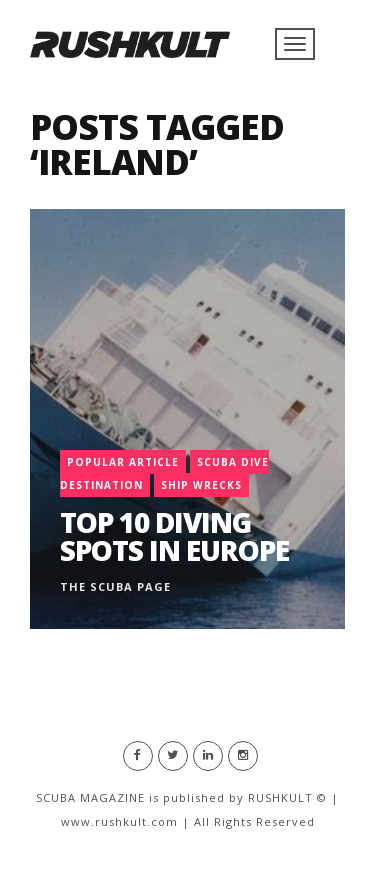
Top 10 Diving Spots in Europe (174, 536)
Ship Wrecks (201, 485)
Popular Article (123, 462)
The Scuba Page (115, 586)
